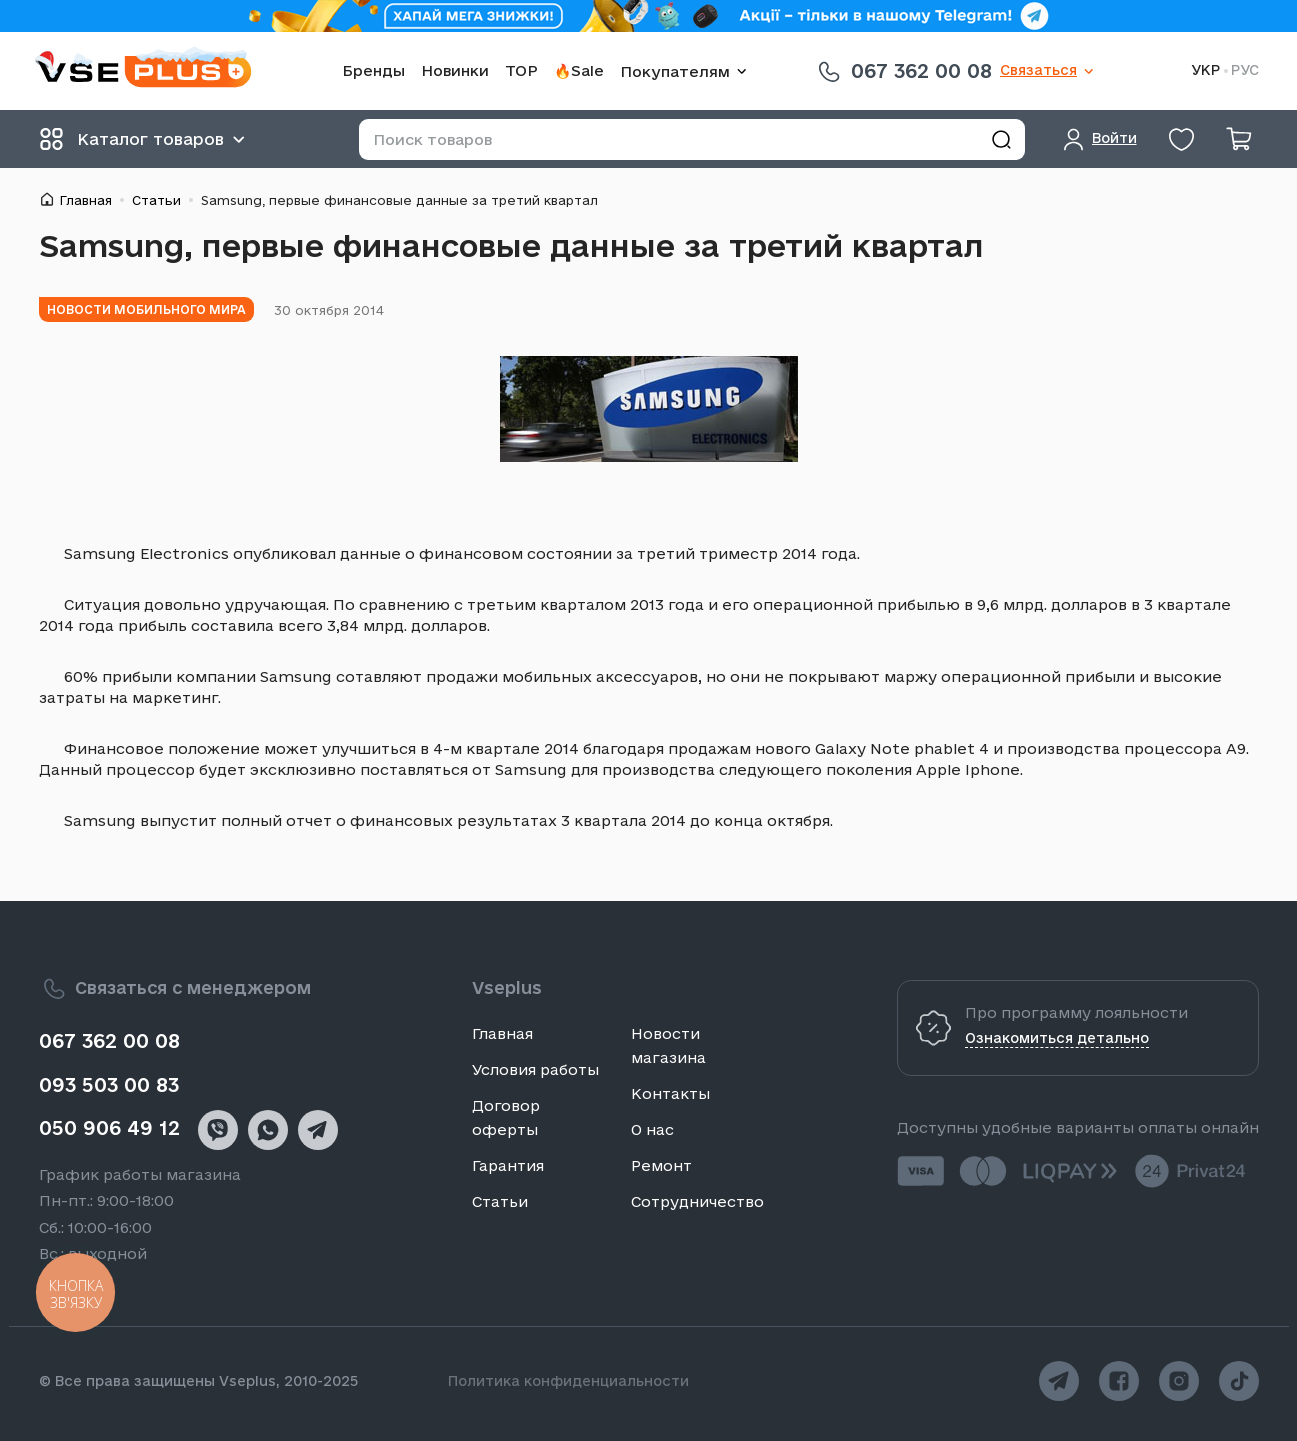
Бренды (373, 70)
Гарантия (508, 1165)
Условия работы (535, 1069)
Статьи (156, 200)
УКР (1205, 70)
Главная (85, 200)
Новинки (455, 70)
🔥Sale (579, 70)
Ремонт (661, 1165)
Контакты (670, 1093)
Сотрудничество (697, 1201)
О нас (652, 1129)
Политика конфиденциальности (568, 1381)
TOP (521, 70)
